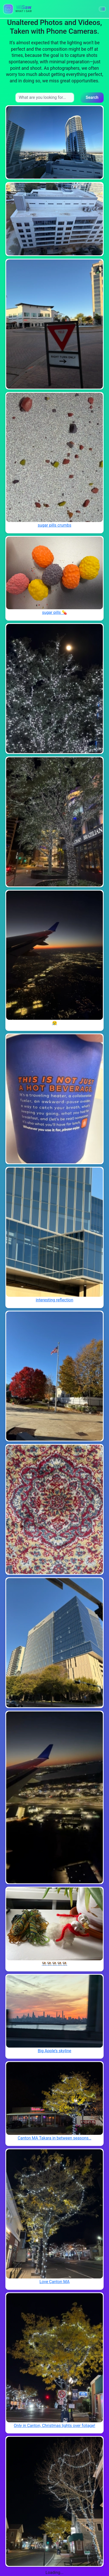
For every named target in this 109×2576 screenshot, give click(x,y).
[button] (102, 9)
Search (92, 97)
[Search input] (44, 97)
